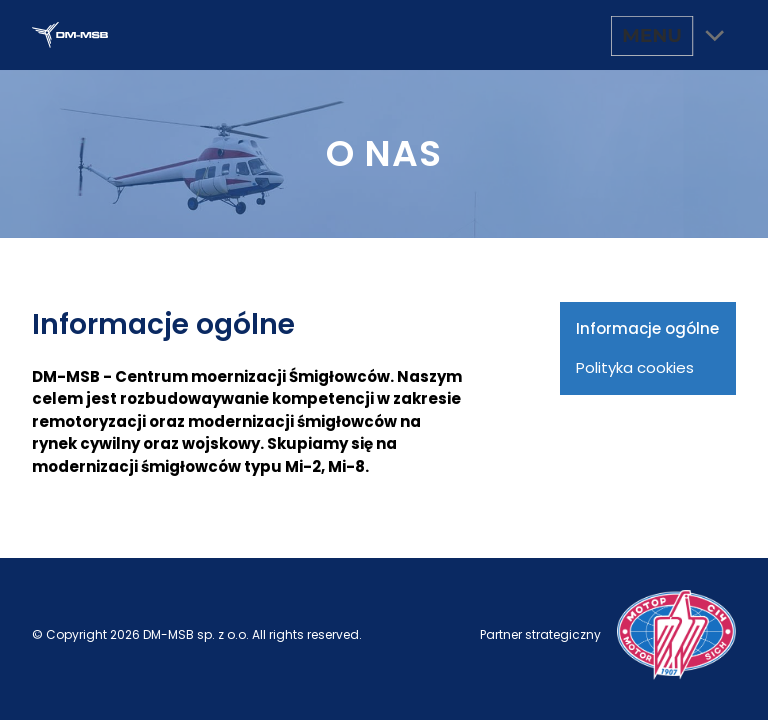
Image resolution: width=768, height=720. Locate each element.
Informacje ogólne (647, 328)
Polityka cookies (635, 367)
